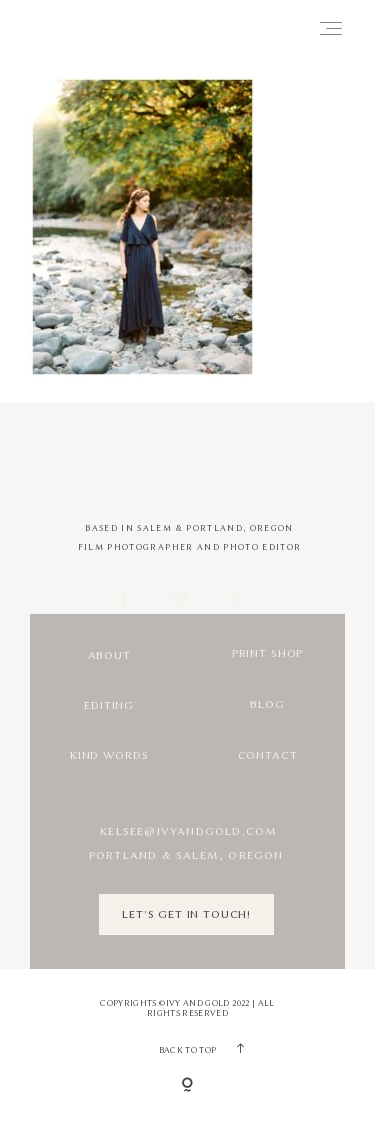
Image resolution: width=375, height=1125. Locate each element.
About (109, 655)
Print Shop (267, 653)
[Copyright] (187, 1086)
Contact (268, 755)
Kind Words (109, 755)
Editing (109, 705)
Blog (267, 704)
